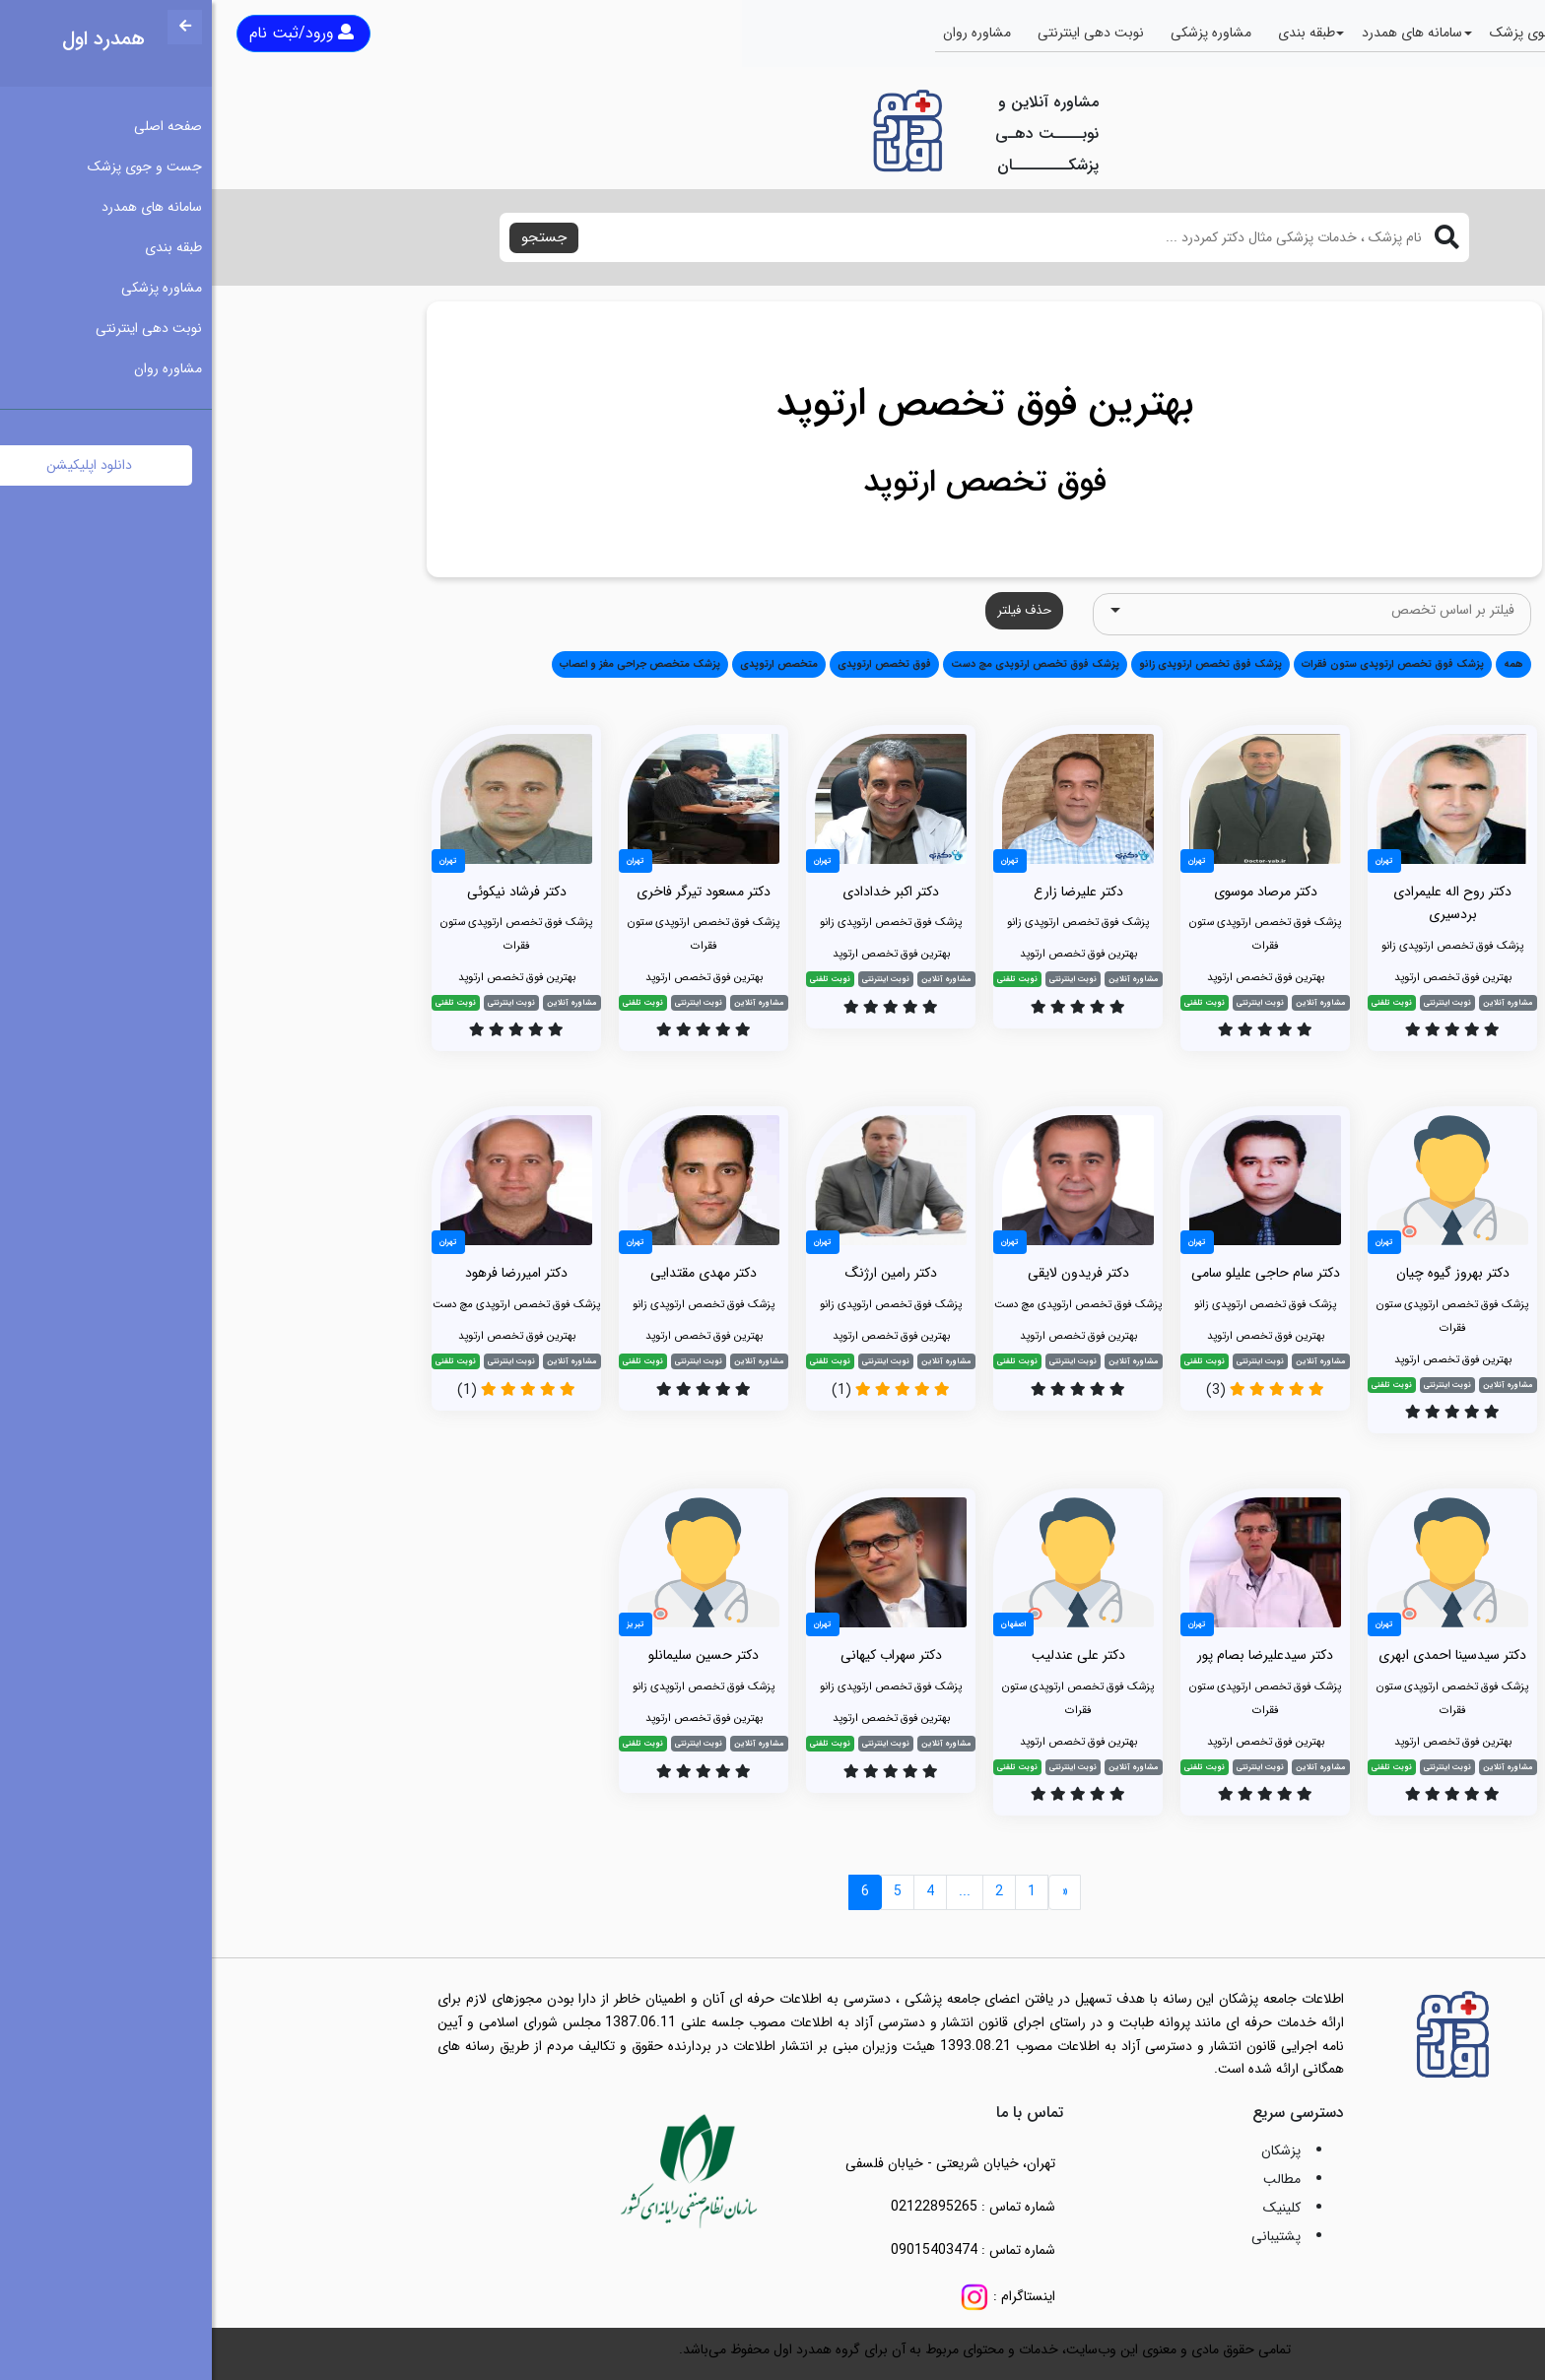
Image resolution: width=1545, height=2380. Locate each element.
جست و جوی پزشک (1335, 32)
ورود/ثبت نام (89, 33)
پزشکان (1069, 2150)
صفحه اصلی (1453, 32)
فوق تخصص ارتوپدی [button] (672, 664)
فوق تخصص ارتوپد (773, 482)
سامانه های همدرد (1200, 32)
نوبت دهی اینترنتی (879, 32)
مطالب (1070, 2179)
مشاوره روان (765, 32)
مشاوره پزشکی (999, 32)
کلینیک (1070, 2207)
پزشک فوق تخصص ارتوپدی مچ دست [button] (823, 664)
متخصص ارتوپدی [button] (567, 664)
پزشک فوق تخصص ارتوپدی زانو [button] (998, 664)
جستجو (332, 237)
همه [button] (1301, 664)
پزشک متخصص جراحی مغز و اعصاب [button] (428, 664)
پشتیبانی (1064, 2236)
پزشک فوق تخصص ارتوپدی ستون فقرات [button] (1181, 664)
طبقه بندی (1094, 32)
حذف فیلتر (812, 610)
